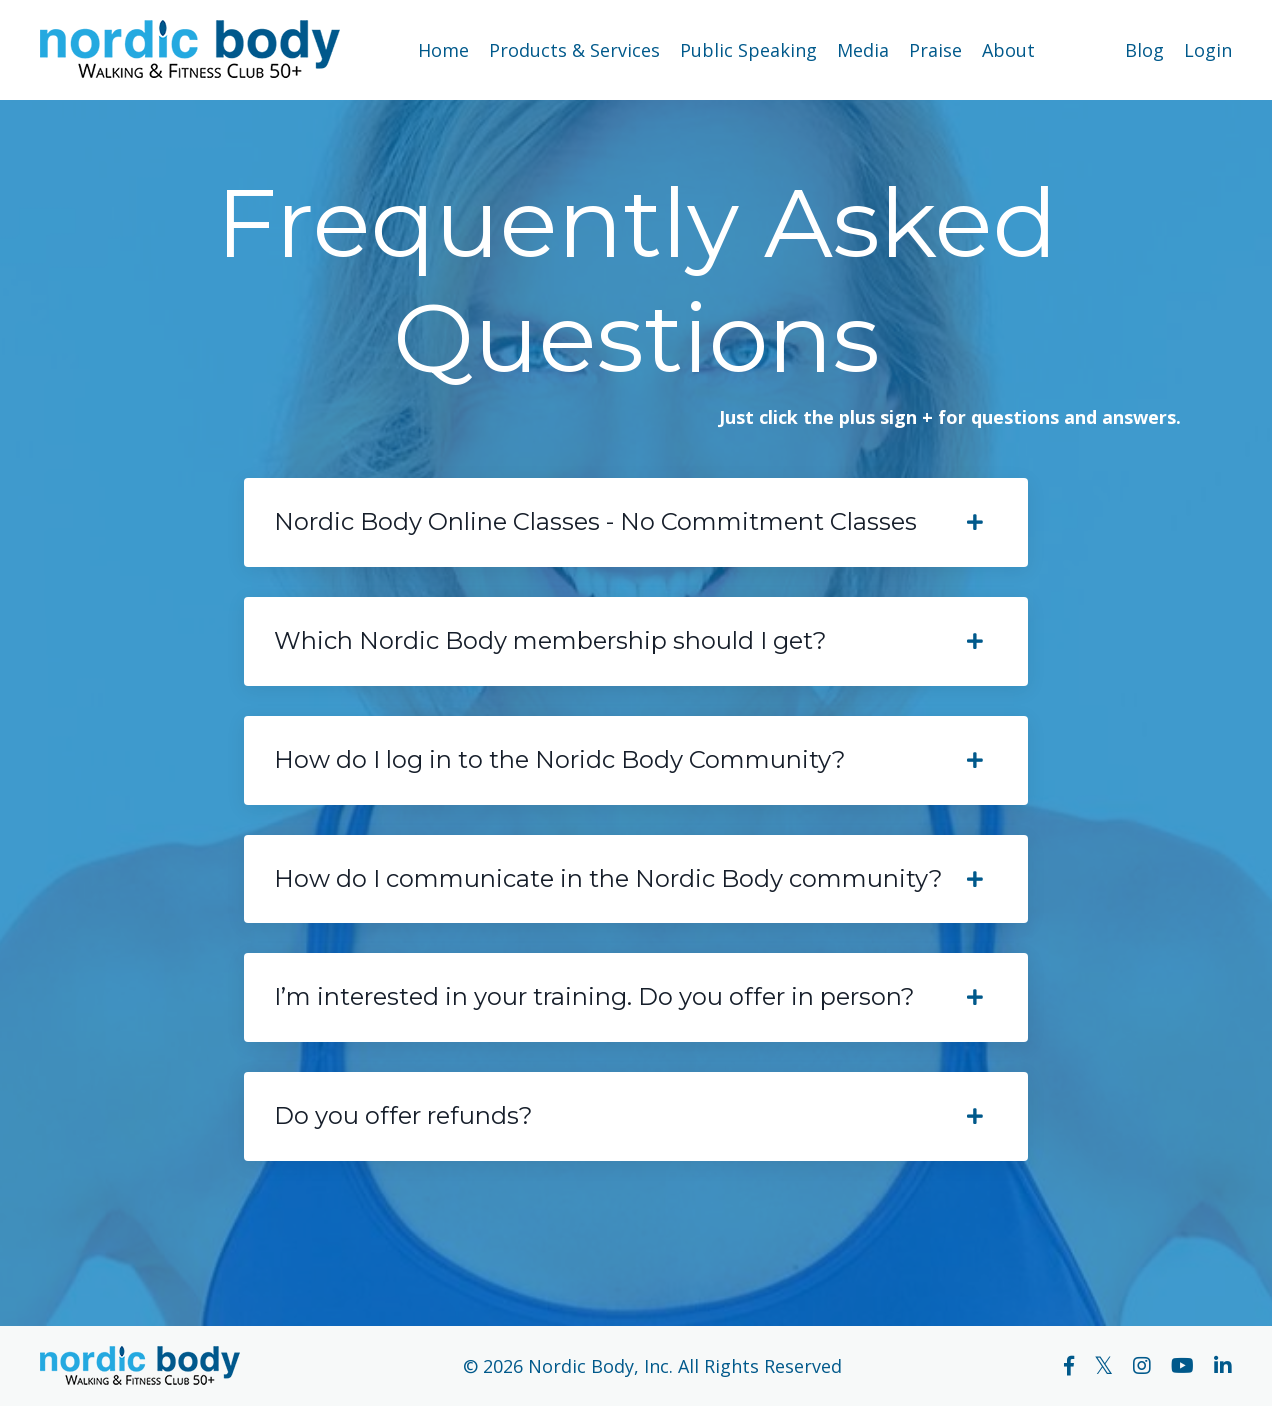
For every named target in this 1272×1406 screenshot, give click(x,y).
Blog (1144, 50)
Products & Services (574, 50)
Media (863, 50)
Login (1208, 50)
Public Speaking (748, 50)
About (1008, 50)
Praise (935, 50)
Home (443, 50)
